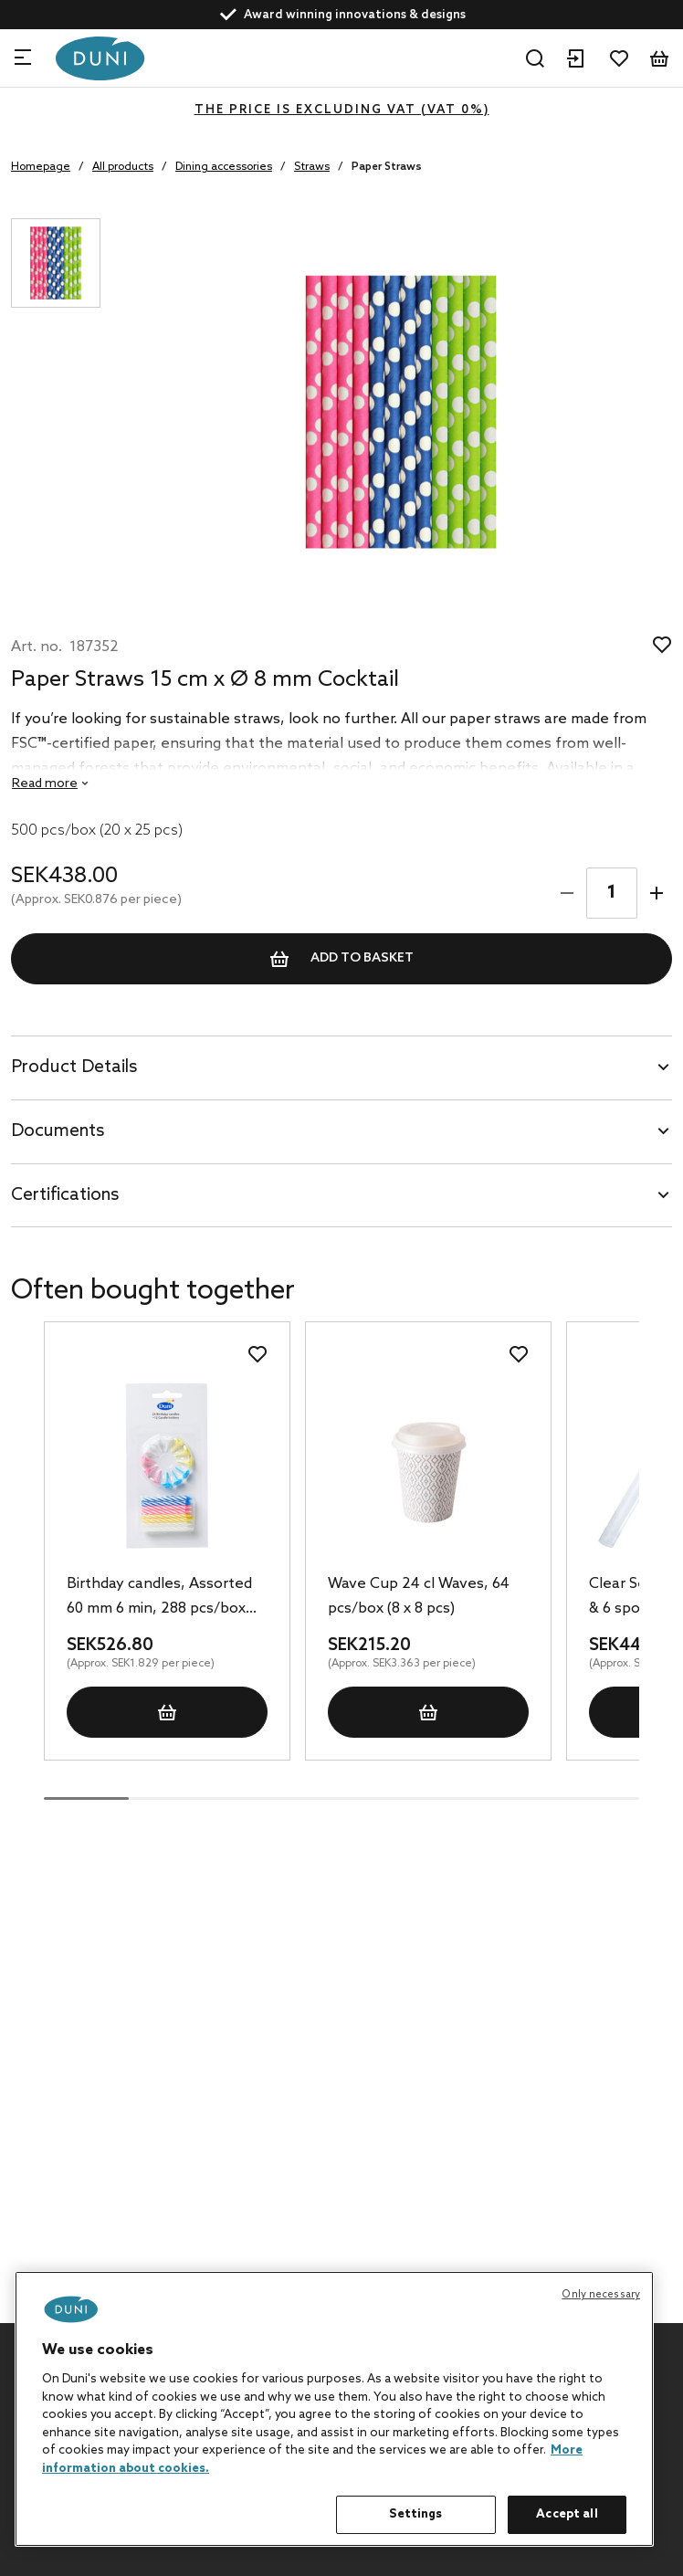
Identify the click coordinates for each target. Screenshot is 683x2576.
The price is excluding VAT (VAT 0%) (341, 110)
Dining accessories (223, 167)
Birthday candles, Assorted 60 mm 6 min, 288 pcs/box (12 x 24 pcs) (159, 1598)
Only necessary (601, 2294)
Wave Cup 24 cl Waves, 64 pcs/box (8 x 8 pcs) (419, 1596)
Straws (312, 167)
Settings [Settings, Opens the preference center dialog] (415, 2514)
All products (122, 167)
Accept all (566, 2514)
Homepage (40, 167)
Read (45, 784)
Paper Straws (387, 167)
